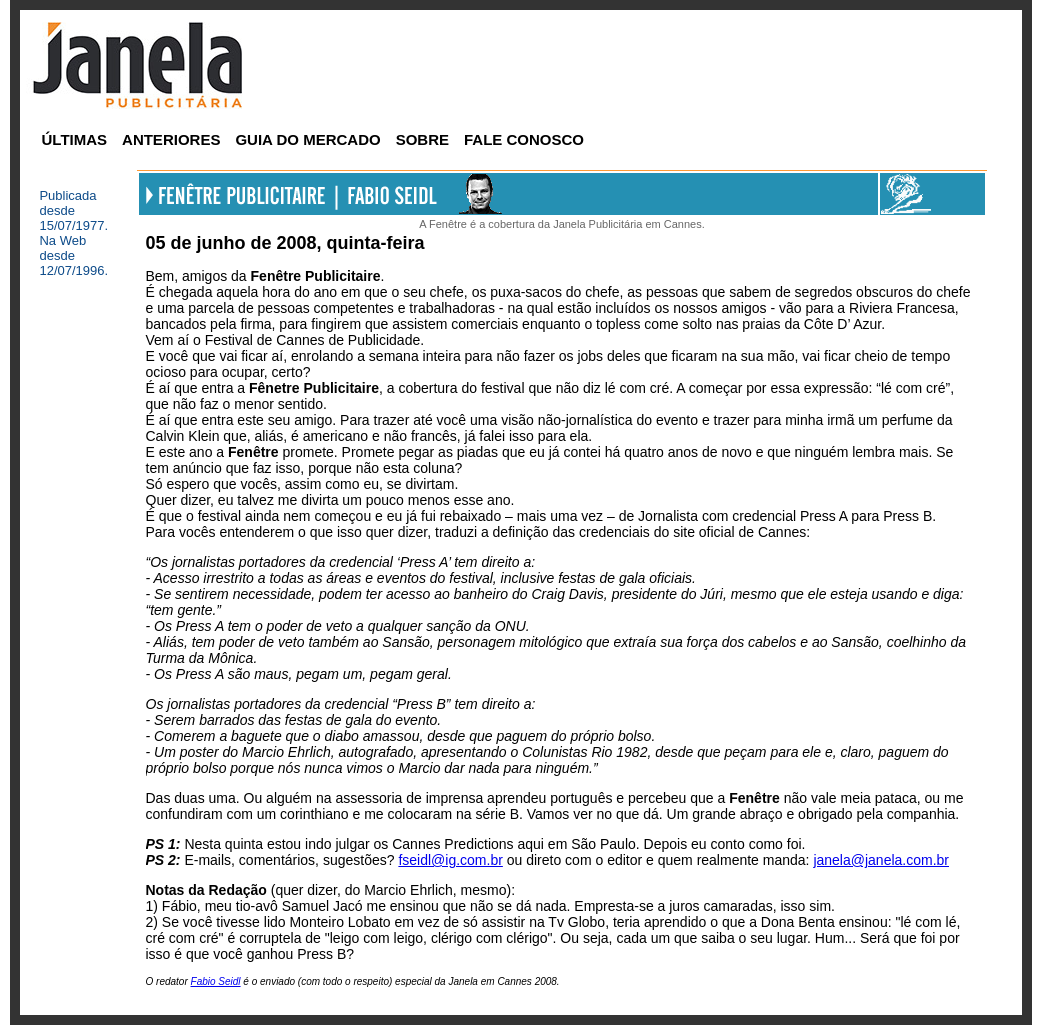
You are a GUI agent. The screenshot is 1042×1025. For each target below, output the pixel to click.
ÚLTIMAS (75, 139)
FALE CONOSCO (524, 139)
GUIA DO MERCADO (307, 139)
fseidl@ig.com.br (450, 860)
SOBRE (422, 139)
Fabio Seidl (216, 981)
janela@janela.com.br (881, 860)
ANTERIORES (171, 139)
